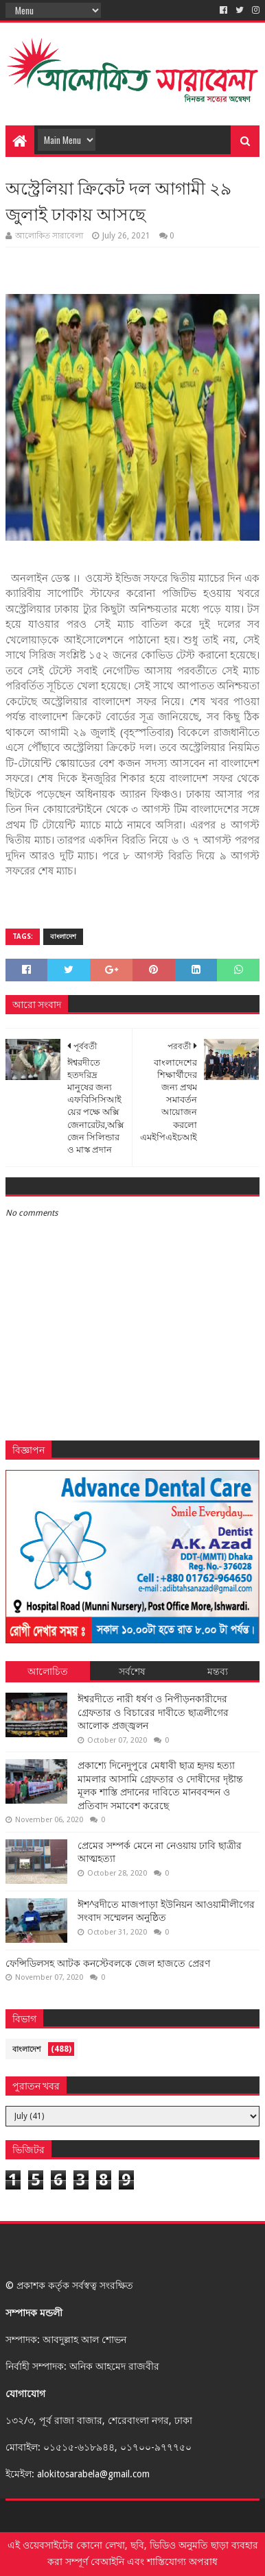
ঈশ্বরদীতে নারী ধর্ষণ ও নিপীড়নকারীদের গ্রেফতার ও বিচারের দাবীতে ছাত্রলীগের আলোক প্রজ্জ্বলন (153, 1712)
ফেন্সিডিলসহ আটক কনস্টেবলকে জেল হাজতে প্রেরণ (107, 1963)
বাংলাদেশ (63, 936)
